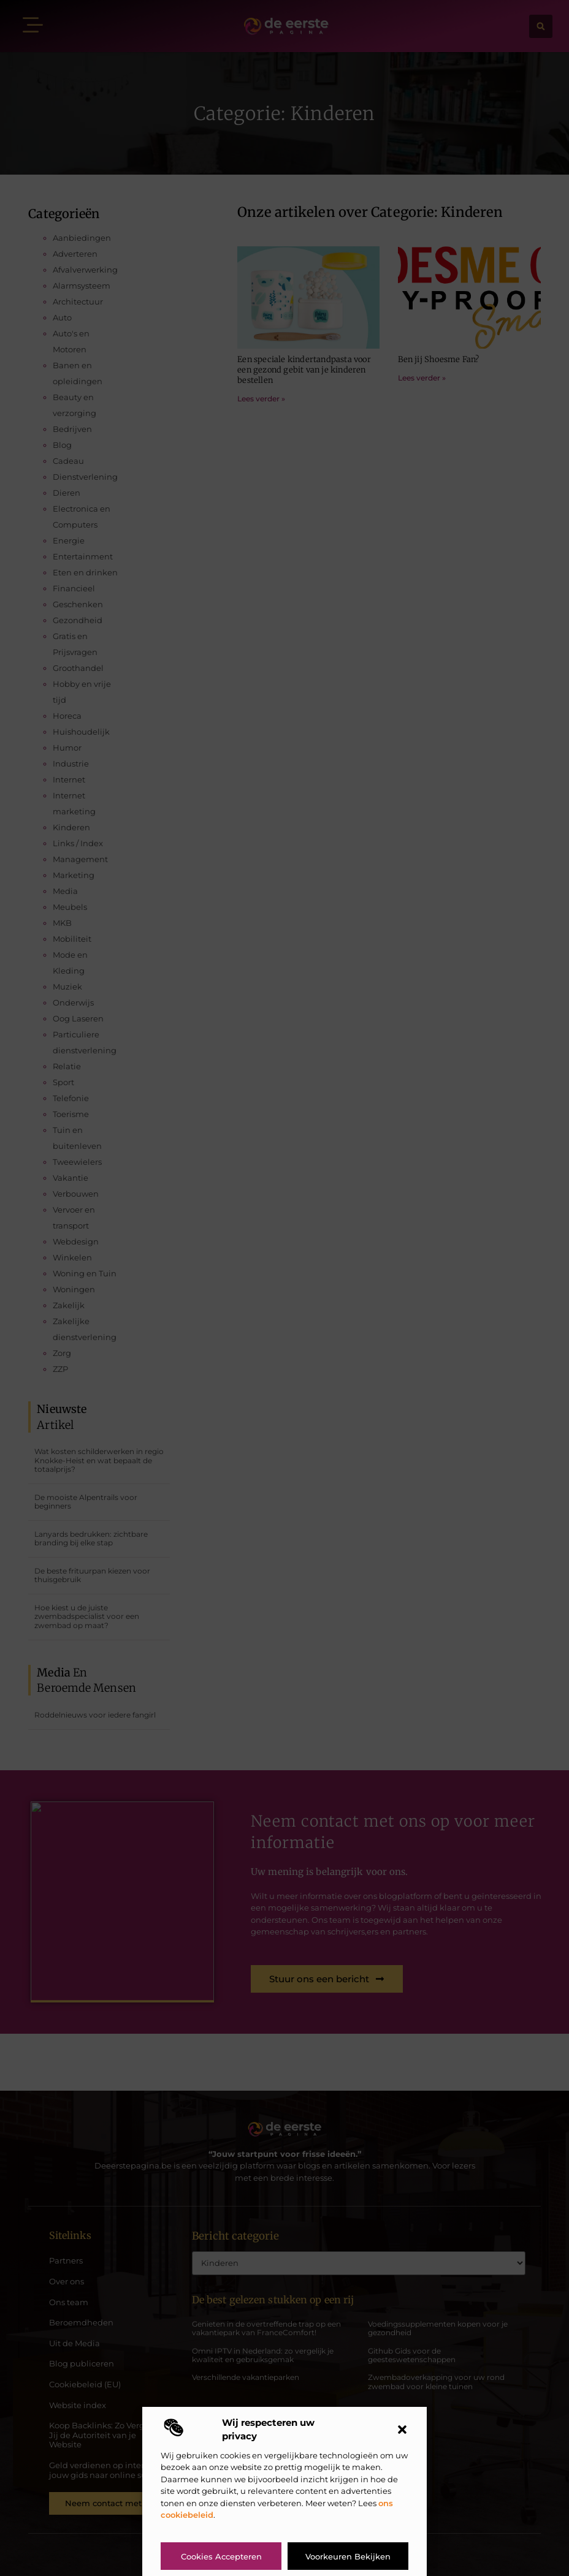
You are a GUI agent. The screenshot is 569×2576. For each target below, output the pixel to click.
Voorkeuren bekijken (348, 2556)
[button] (402, 2429)
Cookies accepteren (221, 2556)
